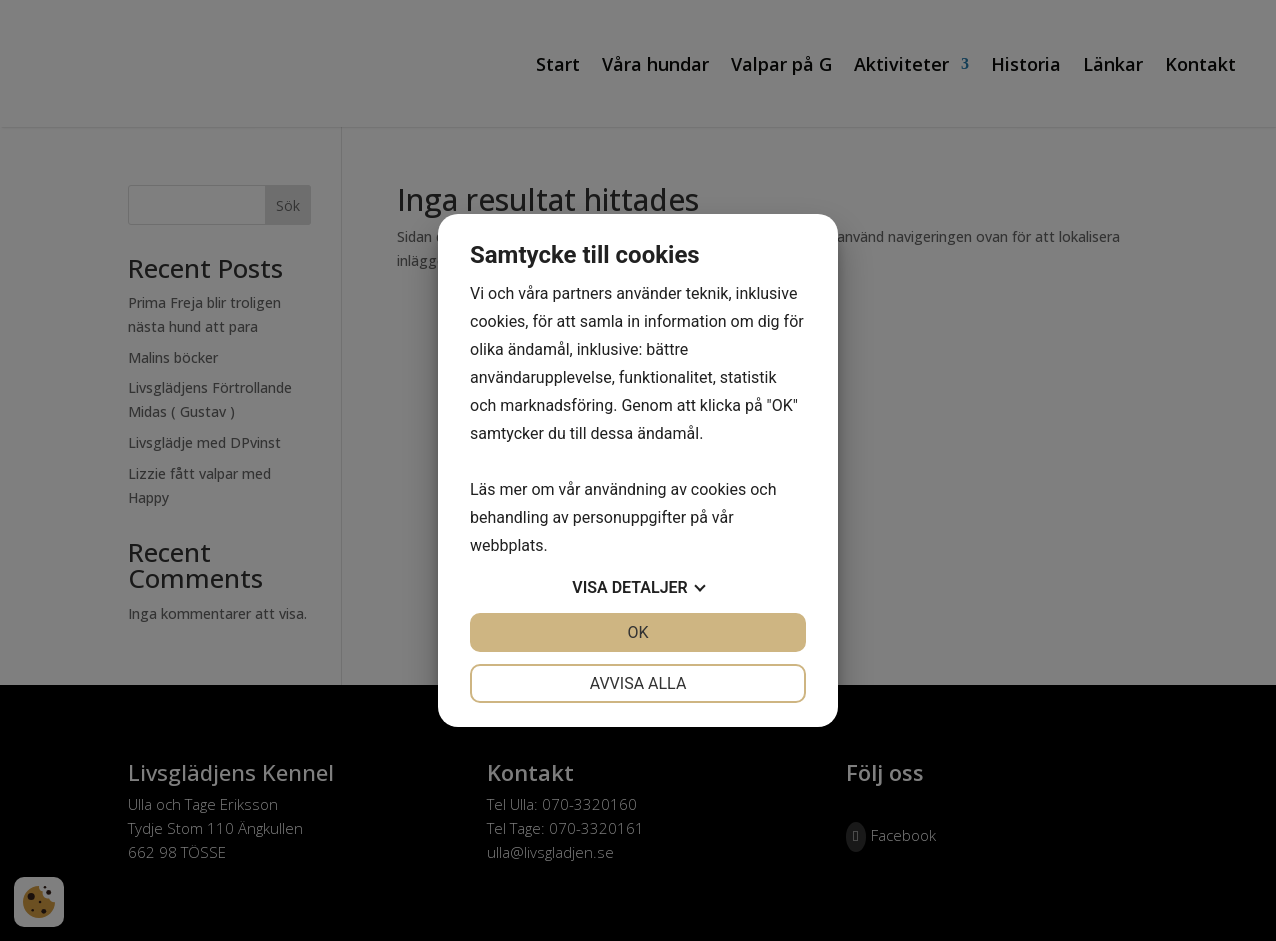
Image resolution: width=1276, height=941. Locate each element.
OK (637, 632)
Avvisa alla (638, 683)
